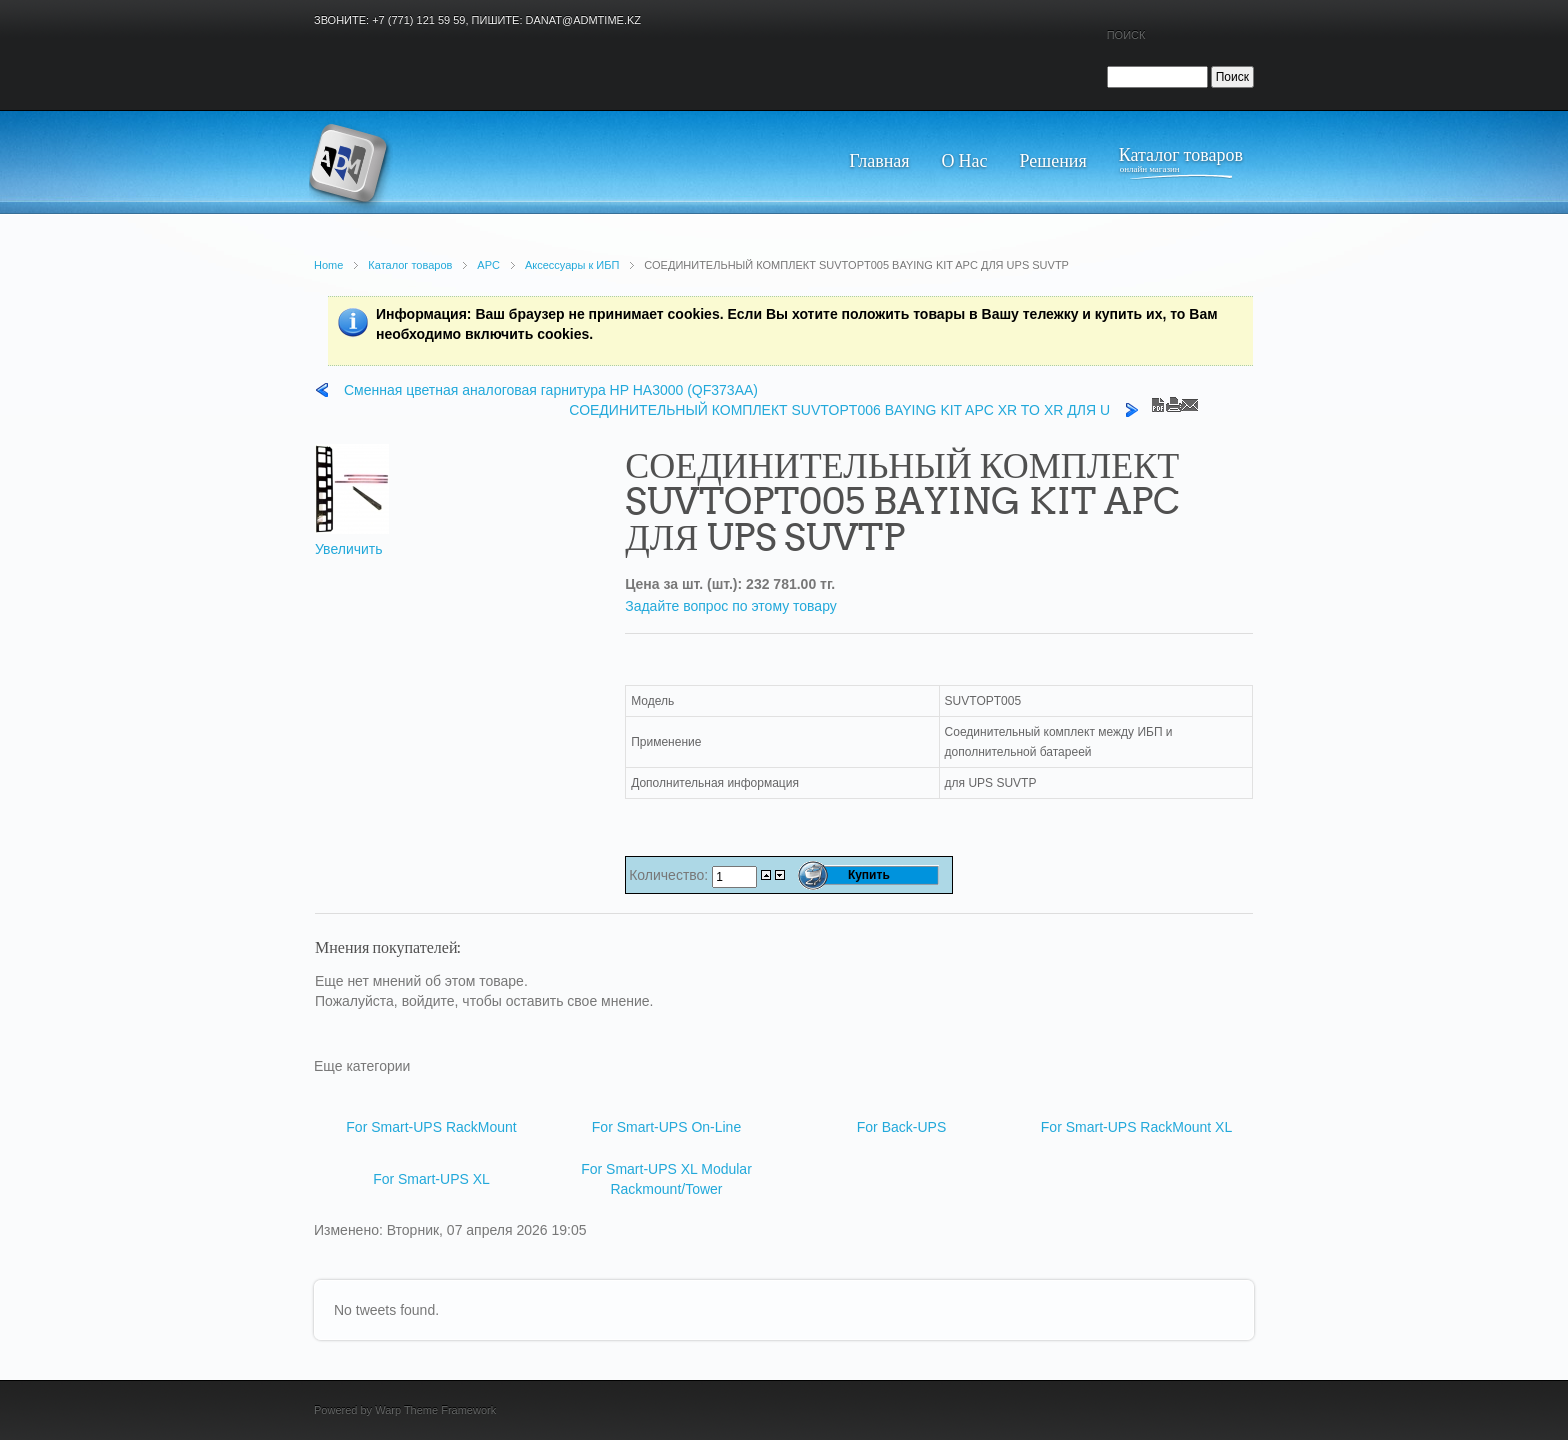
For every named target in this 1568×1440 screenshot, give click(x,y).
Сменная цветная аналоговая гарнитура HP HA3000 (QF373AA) (551, 390)
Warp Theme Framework (435, 1410)
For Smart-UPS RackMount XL (1136, 1127)
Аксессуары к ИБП (572, 265)
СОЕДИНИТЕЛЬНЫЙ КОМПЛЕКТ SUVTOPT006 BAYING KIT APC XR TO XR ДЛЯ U (839, 410)
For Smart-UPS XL (431, 1179)
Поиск (1126, 35)
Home (328, 265)
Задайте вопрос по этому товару (731, 606)
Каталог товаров (410, 265)
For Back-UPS (901, 1127)
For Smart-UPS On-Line (666, 1127)
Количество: (670, 875)
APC (488, 265)
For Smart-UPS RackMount (431, 1127)
